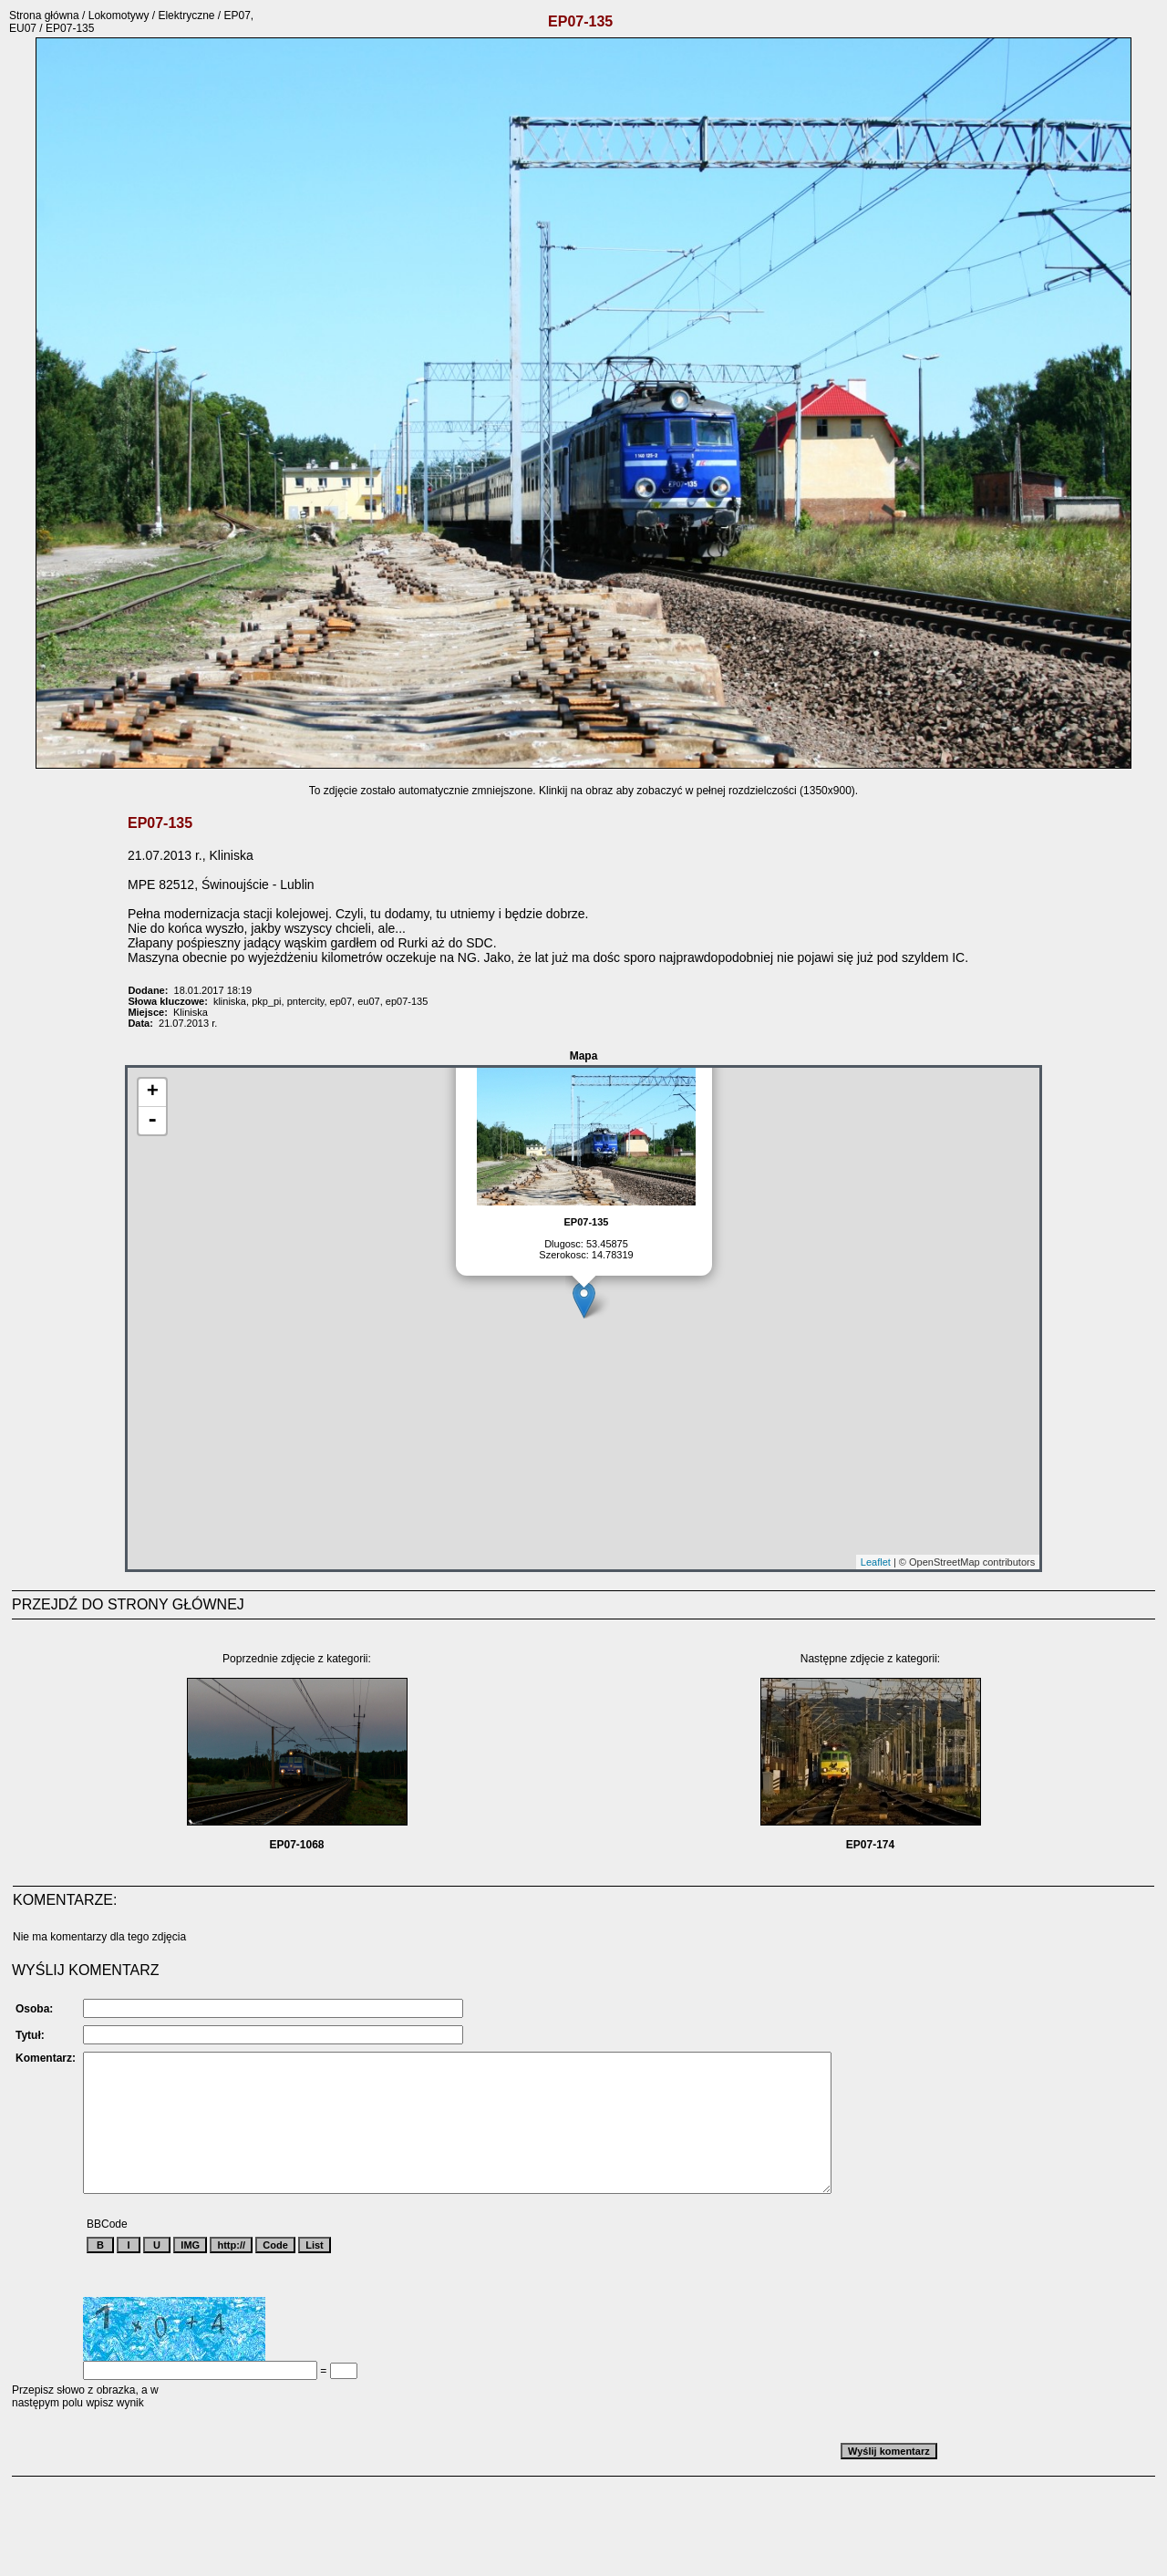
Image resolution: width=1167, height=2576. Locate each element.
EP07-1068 (296, 1844)
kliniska (229, 1001)
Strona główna (44, 15)
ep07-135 (407, 1001)
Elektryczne (186, 15)
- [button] (152, 1120)
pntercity (306, 1001)
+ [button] (153, 1092)
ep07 (341, 1001)
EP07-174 (870, 1844)
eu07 (368, 1001)
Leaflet (876, 1562)
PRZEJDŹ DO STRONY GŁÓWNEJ (128, 1604)
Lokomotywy (119, 15)
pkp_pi (266, 1001)
